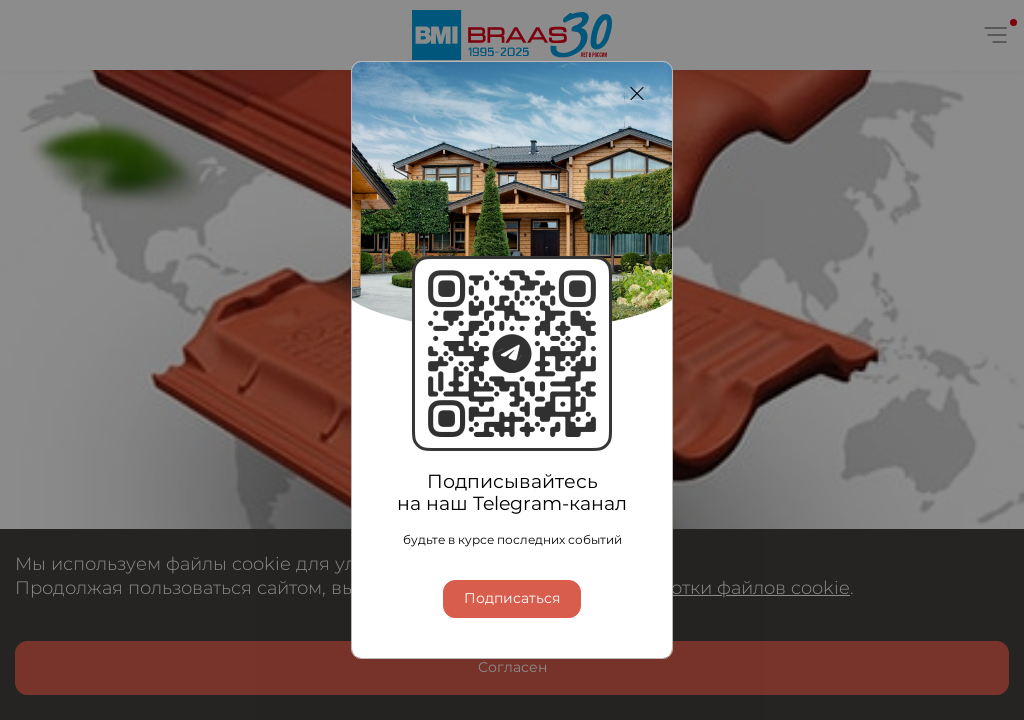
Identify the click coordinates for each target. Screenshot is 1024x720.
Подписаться (512, 599)
